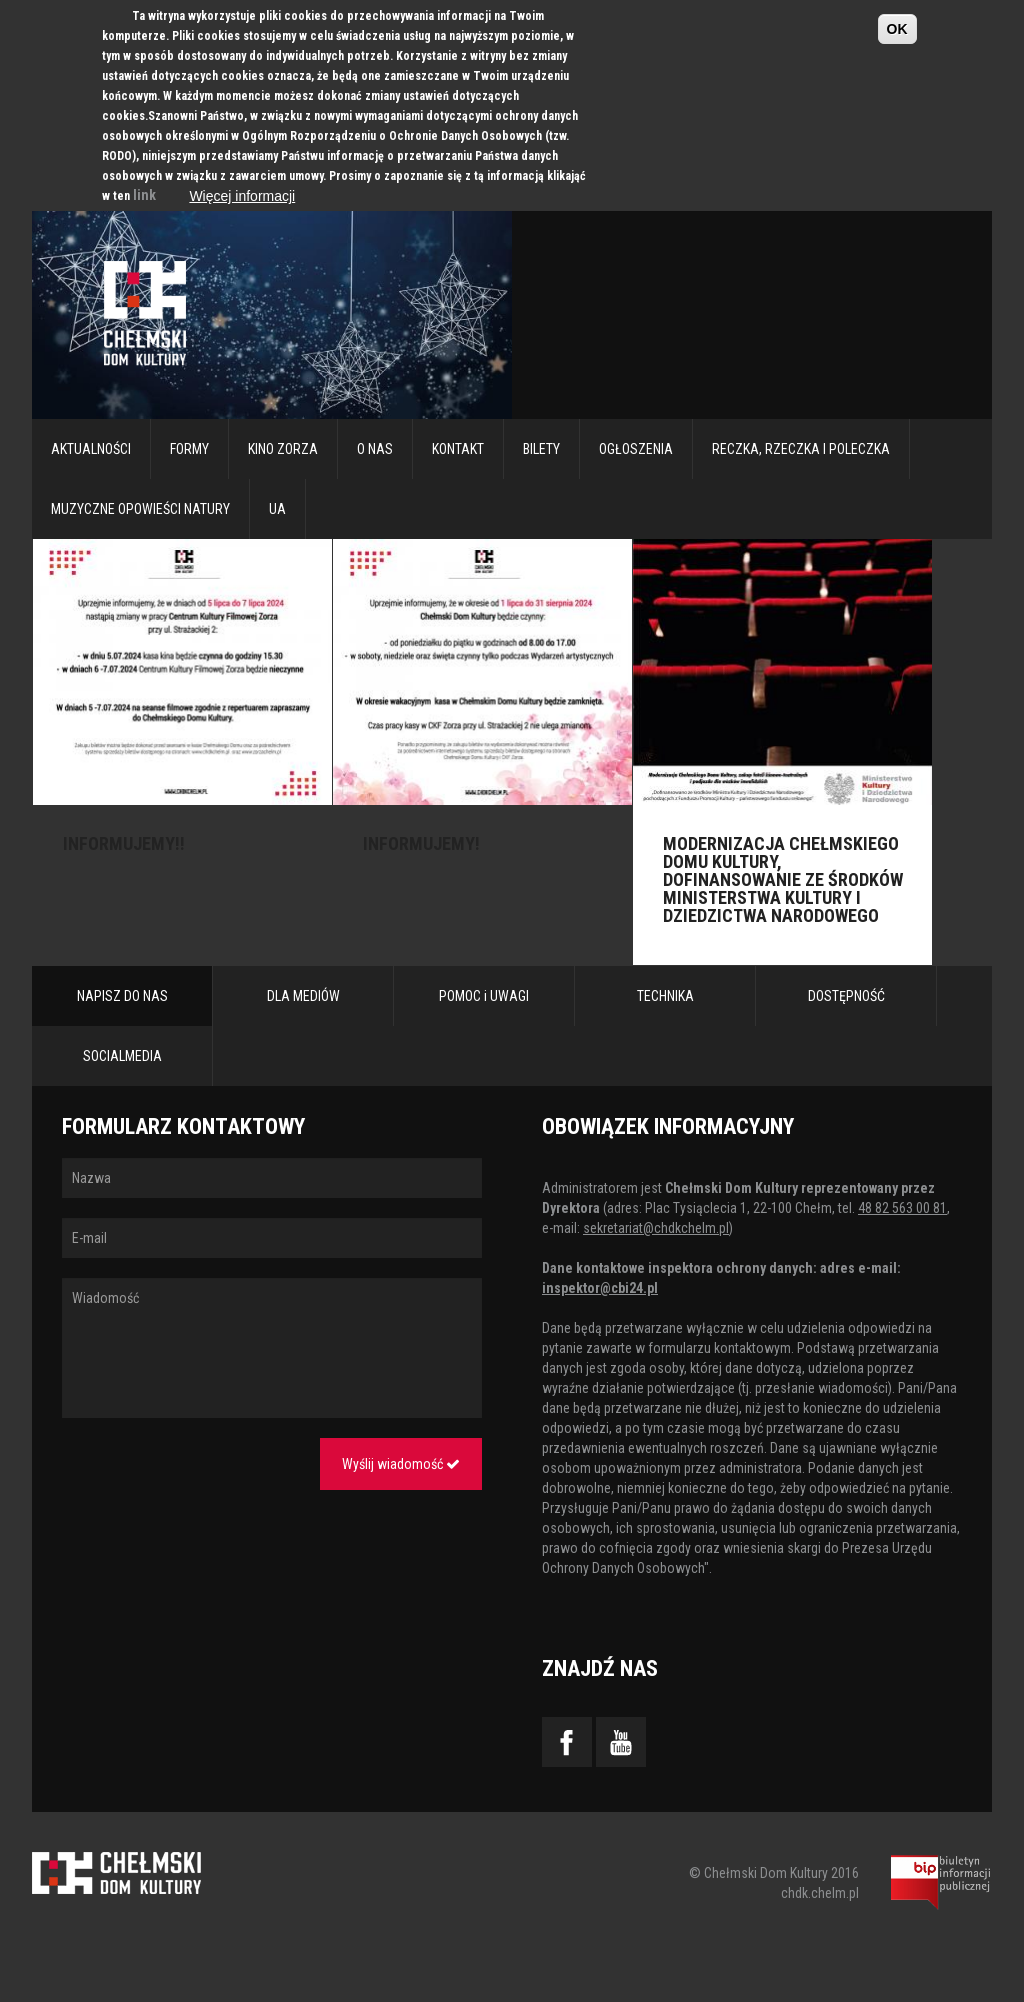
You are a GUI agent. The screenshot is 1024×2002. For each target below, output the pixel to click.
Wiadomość (272, 1348)
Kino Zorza (283, 449)
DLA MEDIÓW (303, 996)
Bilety (541, 449)
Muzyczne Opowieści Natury (140, 509)
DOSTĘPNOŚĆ (846, 996)
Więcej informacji (242, 196)
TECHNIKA (665, 996)
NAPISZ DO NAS (122, 996)
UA (277, 509)
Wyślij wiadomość (401, 1464)
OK (897, 29)
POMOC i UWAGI (484, 996)
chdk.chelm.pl (820, 1893)
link (144, 195)
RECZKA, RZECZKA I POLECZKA (801, 449)
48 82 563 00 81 (902, 1208)
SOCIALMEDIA (122, 1056)
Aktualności (91, 449)
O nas (375, 449)
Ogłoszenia (636, 449)
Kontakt (458, 449)
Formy (189, 449)
